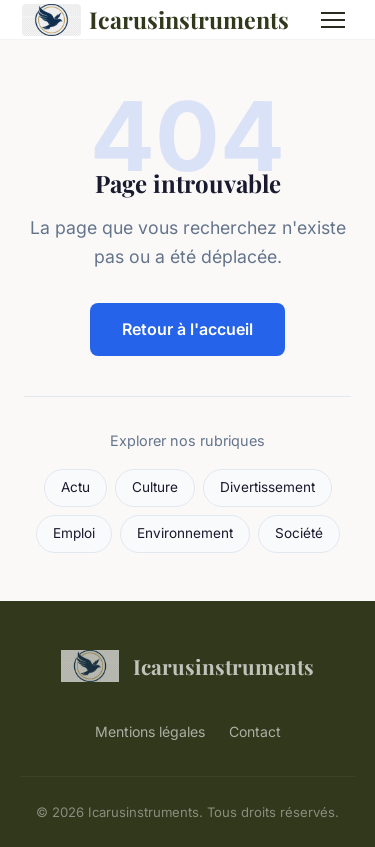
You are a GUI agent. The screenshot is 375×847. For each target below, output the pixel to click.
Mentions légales (150, 731)
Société (299, 533)
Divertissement (267, 487)
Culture (155, 487)
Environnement (185, 533)
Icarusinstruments (155, 20)
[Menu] (333, 20)
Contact (255, 731)
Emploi (74, 533)
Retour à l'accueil (187, 329)
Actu (75, 487)
